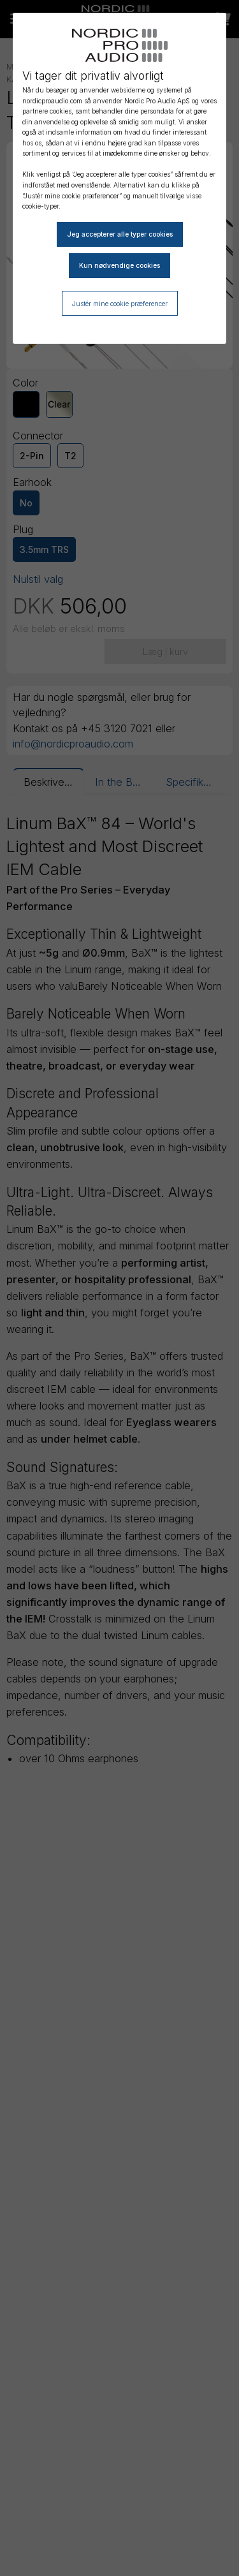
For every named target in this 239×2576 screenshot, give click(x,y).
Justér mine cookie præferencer (120, 303)
